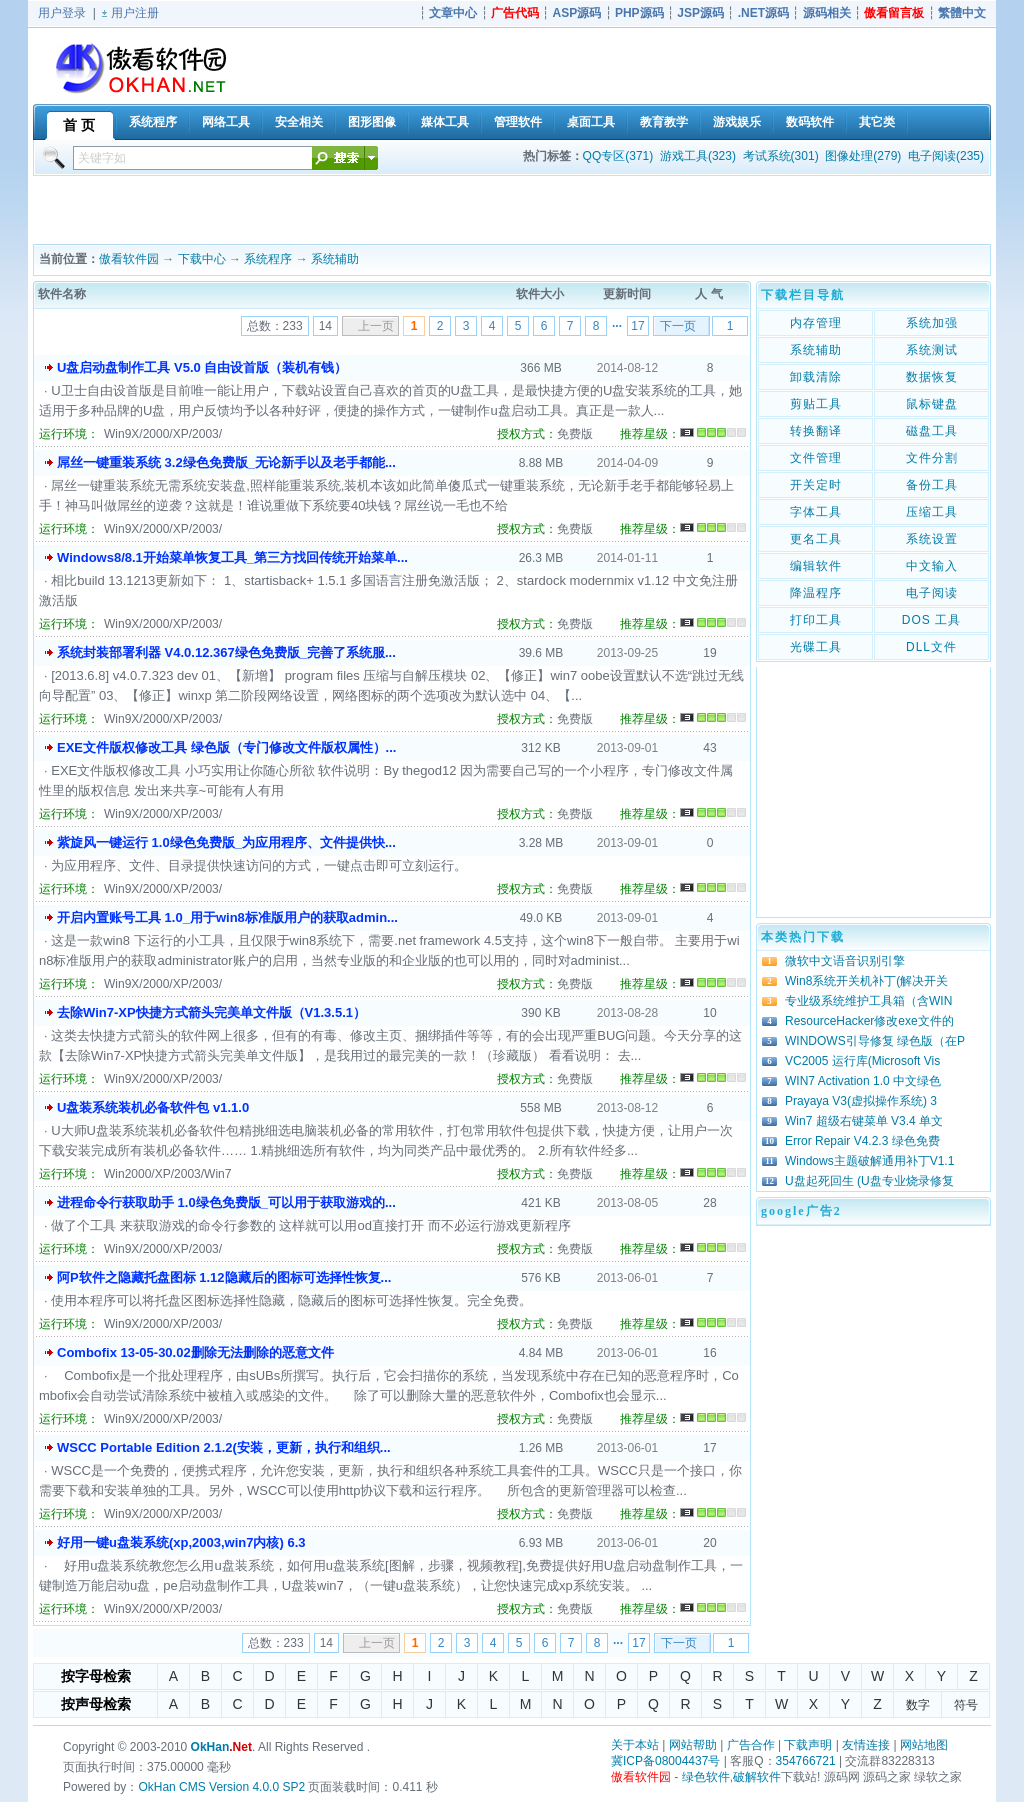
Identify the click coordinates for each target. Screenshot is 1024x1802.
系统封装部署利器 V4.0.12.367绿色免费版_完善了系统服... (226, 652)
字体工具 (816, 512)
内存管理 (816, 323)
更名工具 (816, 539)
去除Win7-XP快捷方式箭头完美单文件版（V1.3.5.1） (211, 1012)
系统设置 (932, 539)
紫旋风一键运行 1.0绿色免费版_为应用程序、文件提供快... (226, 842)
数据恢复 (932, 377)
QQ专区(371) (618, 156)
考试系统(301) (781, 156)
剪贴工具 (816, 404)
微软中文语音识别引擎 (845, 961)
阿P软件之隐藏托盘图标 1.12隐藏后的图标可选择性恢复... (224, 1277)
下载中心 (202, 259)
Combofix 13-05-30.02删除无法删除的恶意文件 (195, 1352)
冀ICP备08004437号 (665, 1761)
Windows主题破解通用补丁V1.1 (869, 1161)
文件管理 (816, 458)
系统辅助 (335, 259)
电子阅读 (932, 593)
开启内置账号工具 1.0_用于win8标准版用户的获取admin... (227, 917)
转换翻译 (816, 431)
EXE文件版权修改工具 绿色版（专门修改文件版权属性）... (226, 747)
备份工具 (932, 485)
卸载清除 (816, 377)
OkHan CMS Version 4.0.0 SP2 (221, 1787)
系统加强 (932, 323)
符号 (966, 1705)
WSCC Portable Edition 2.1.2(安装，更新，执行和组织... (224, 1447)
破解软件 (757, 1777)
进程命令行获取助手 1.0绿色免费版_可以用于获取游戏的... (226, 1202)
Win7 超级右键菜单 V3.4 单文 (864, 1121)
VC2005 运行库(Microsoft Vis (862, 1061)
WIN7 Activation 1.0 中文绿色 (863, 1081)
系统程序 (268, 259)
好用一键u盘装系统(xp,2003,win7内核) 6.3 (181, 1542)
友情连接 (866, 1745)
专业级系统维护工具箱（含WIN (868, 1001)
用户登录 (62, 13)
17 (637, 326)
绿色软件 (706, 1777)
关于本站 (635, 1745)
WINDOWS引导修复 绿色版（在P (875, 1041)
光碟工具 (816, 647)
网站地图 (924, 1745)
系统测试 (932, 350)
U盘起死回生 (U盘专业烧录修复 (869, 1181)
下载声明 (808, 1745)
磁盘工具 (932, 431)
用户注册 (135, 13)
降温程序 (816, 593)
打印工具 (816, 620)
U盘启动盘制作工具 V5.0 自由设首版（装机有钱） (202, 367)
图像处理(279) (863, 156)
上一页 (376, 326)
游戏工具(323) (698, 156)
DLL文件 (931, 647)
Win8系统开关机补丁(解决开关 (866, 981)
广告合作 (751, 1745)
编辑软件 (816, 566)
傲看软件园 (129, 259)
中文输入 (932, 566)
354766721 (806, 1761)
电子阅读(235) (946, 156)
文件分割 (932, 458)
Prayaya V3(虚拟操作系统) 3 (861, 1101)
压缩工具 (932, 512)
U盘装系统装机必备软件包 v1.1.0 (153, 1107)
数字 (918, 1705)
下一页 (678, 326)
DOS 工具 (931, 620)
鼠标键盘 (932, 404)
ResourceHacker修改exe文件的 (869, 1021)
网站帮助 (693, 1745)
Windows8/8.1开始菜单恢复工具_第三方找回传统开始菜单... (232, 557)
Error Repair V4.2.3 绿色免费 (862, 1141)
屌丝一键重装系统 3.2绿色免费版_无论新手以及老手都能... (226, 462)
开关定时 (816, 485)
